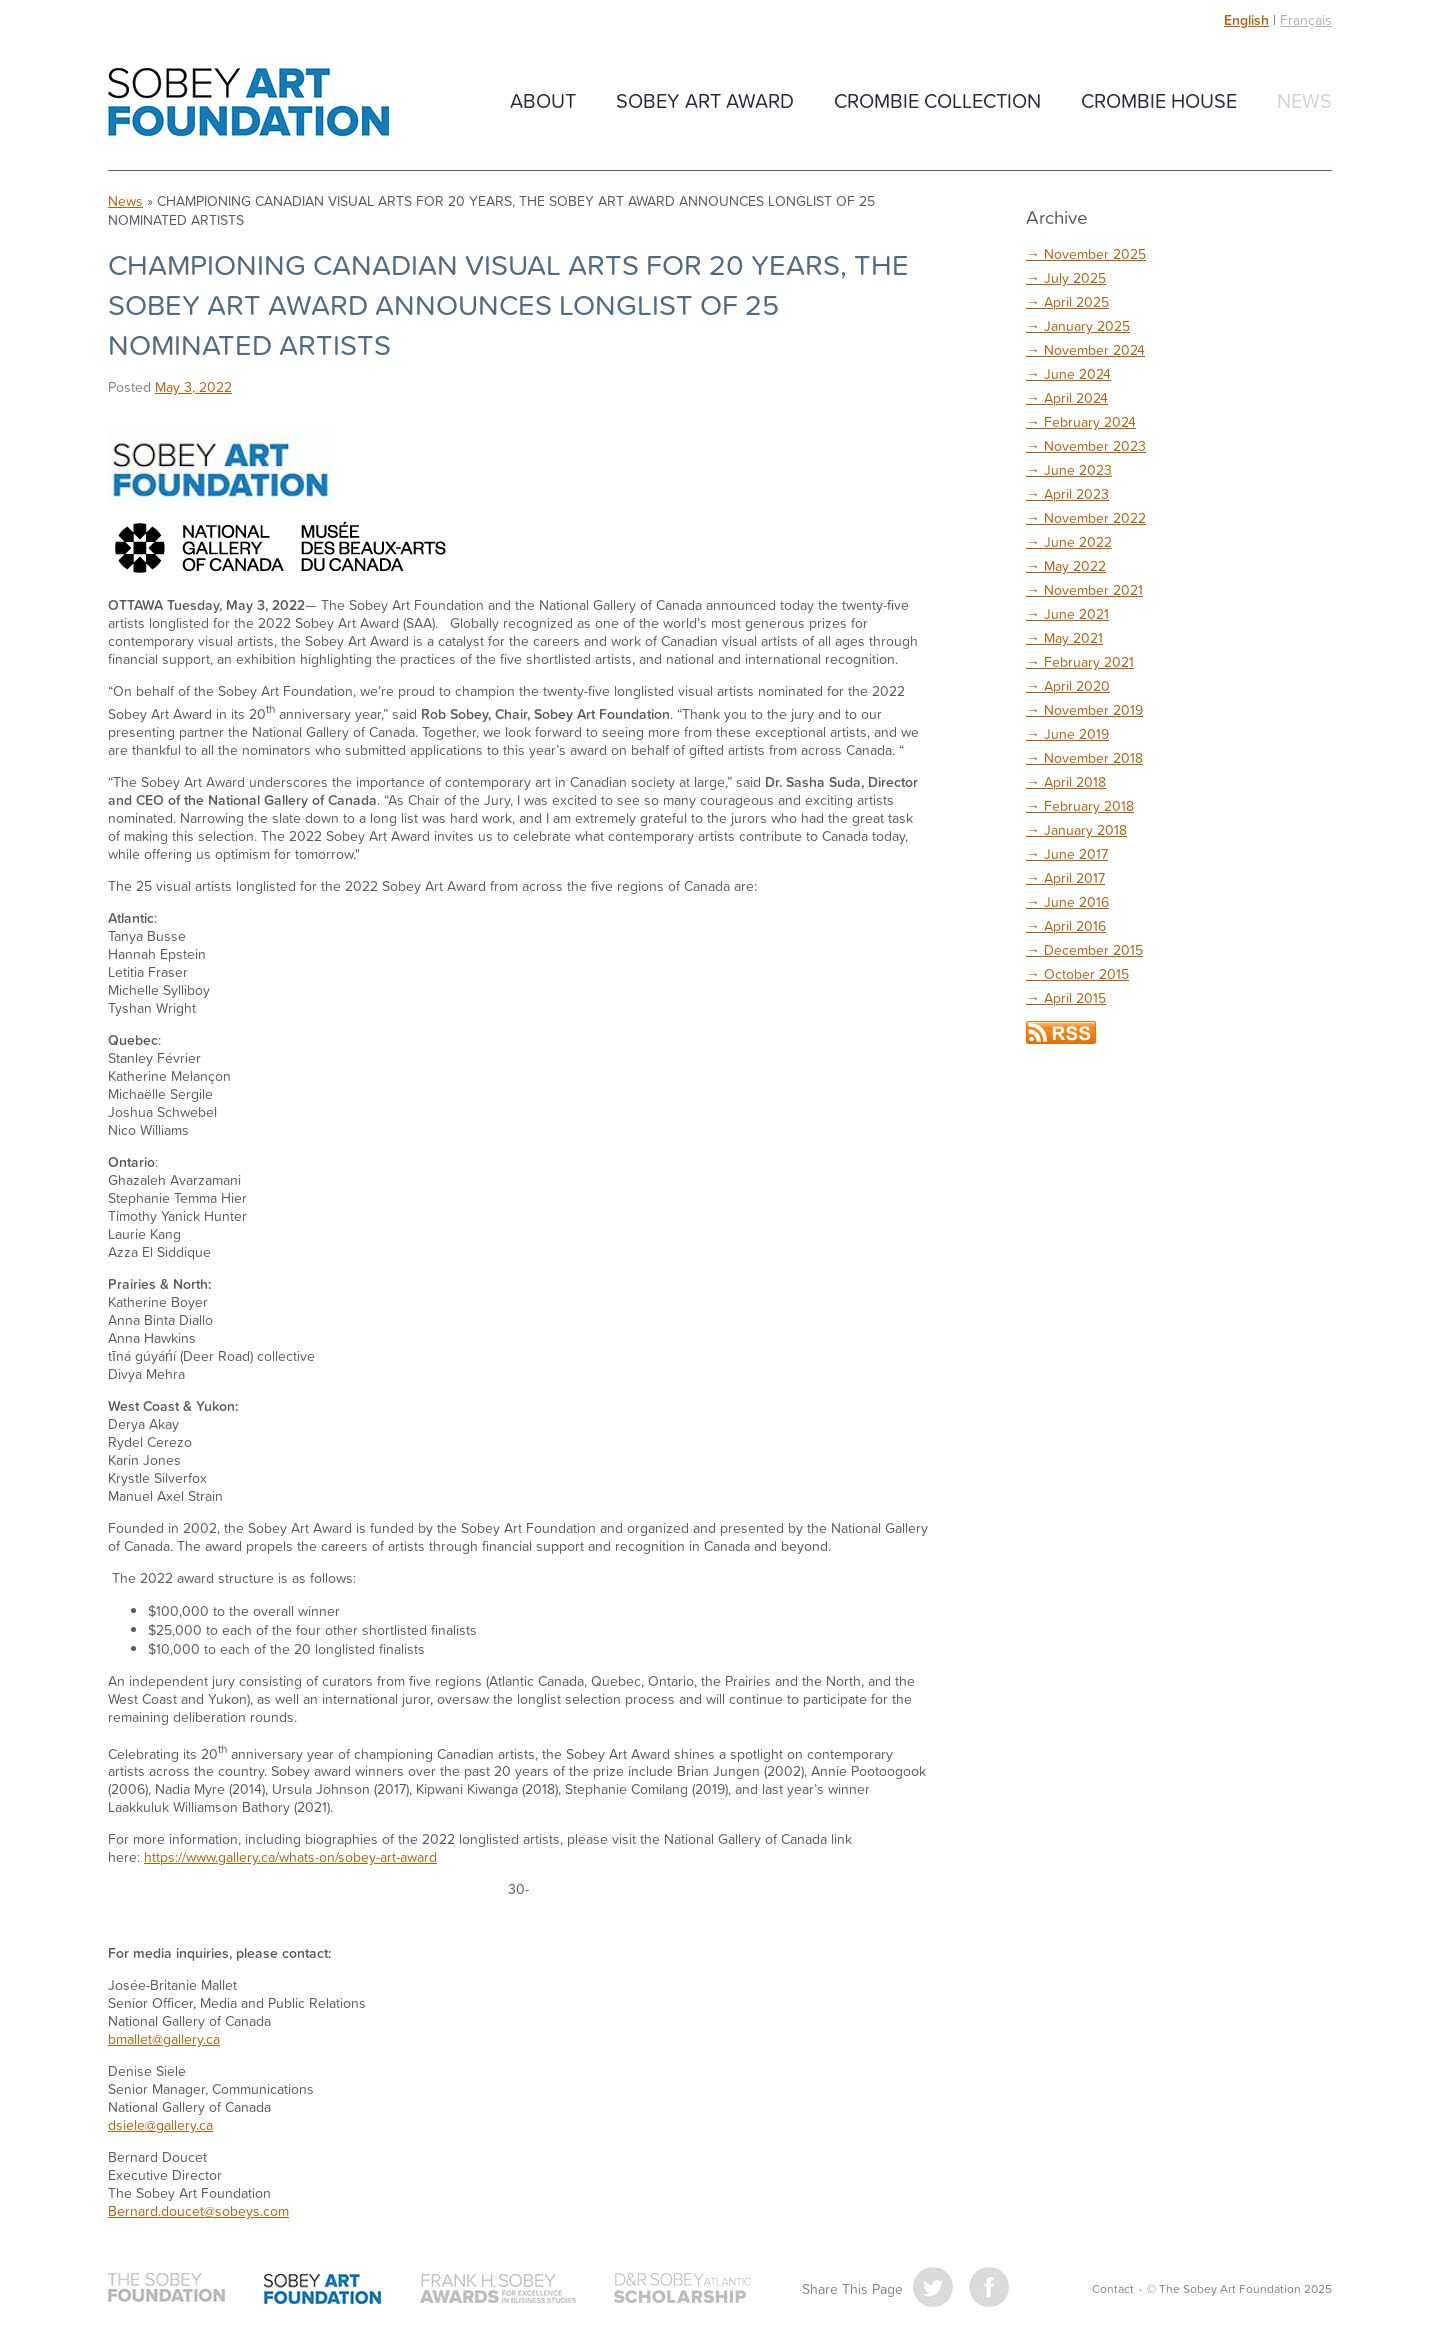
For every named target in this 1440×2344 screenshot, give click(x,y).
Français (1306, 19)
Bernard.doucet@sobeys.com (198, 2210)
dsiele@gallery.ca (160, 2124)
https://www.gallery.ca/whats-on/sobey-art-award (290, 1856)
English (1246, 20)
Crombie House (1159, 100)
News (1304, 100)
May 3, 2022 (193, 386)
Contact (1113, 2288)
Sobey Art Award (705, 100)
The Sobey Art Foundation (248, 102)
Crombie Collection (937, 100)
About (543, 100)
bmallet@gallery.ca (164, 2038)
